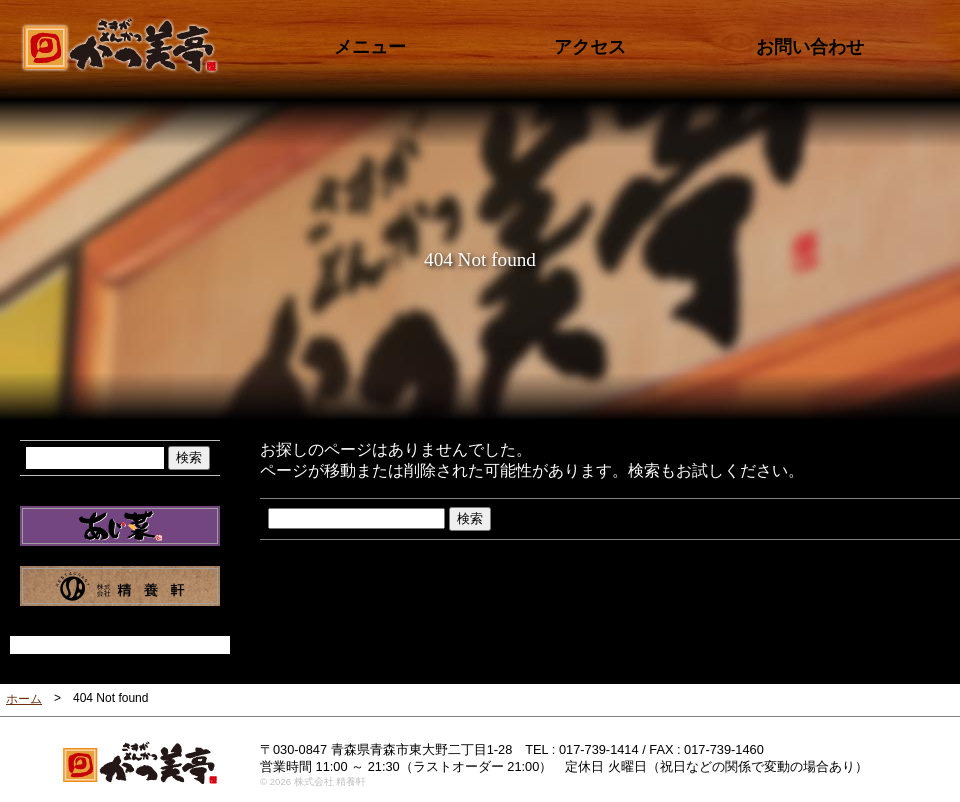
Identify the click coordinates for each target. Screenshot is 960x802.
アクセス (590, 47)
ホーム (24, 699)
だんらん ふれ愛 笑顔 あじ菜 (120, 526)
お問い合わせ (810, 47)
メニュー (370, 47)
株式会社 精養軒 (120, 586)
